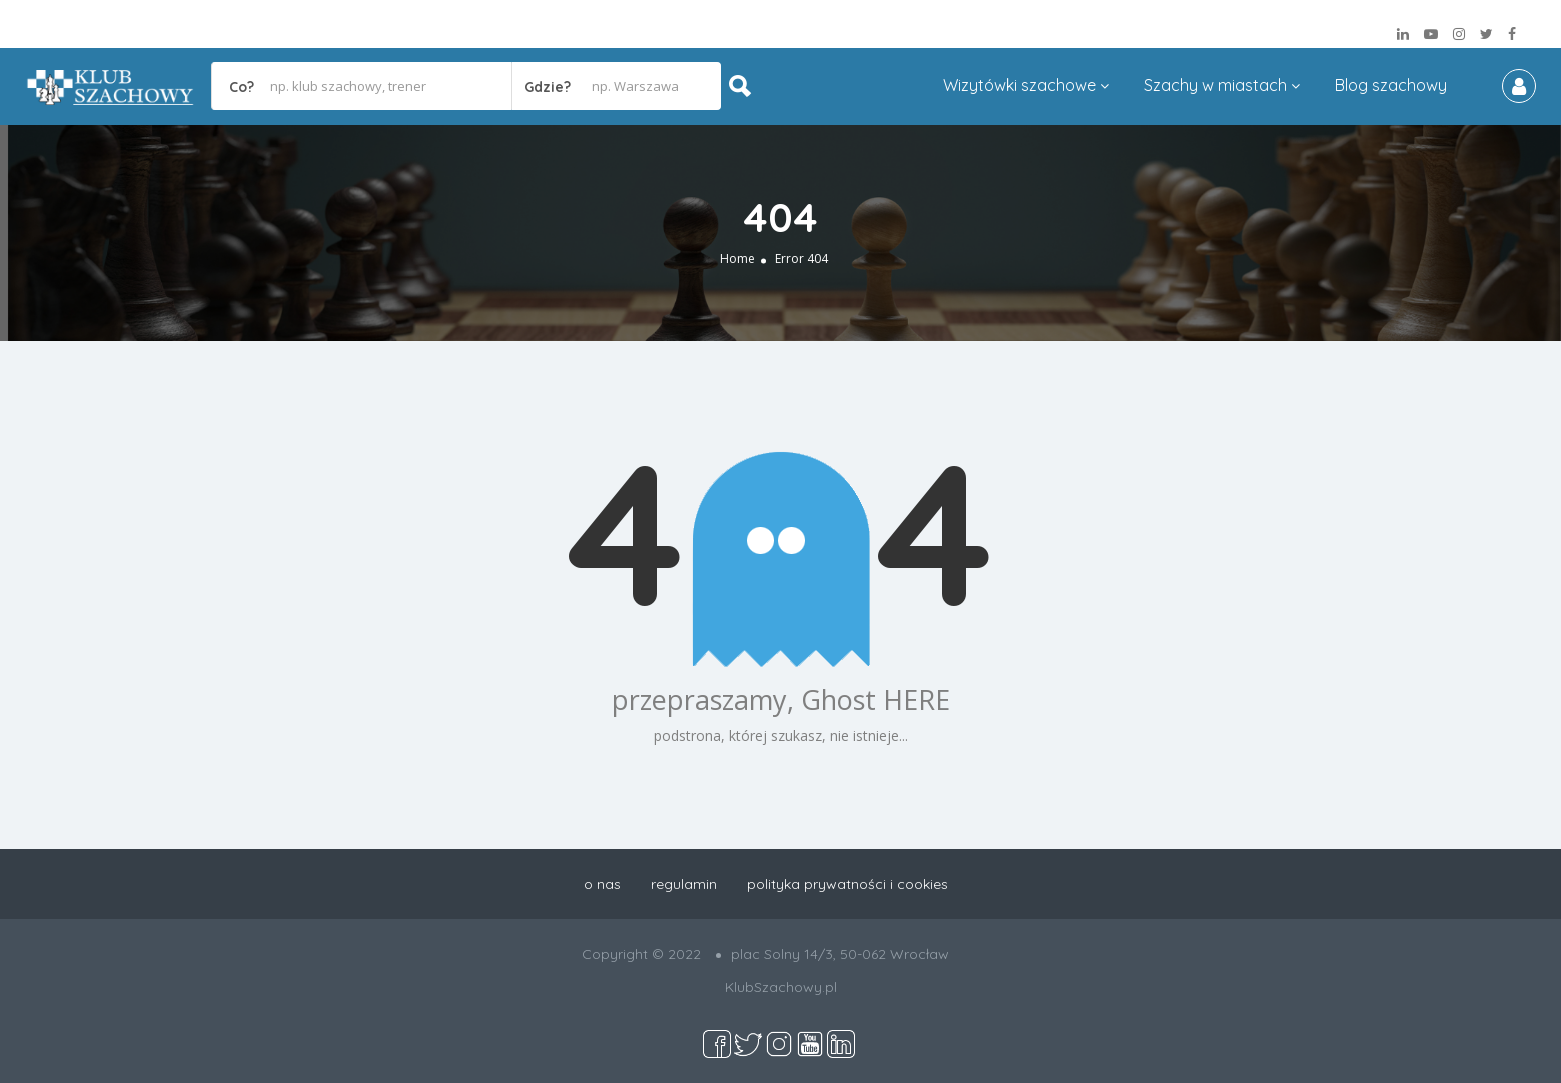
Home (737, 258)
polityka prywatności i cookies (847, 884)
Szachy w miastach (1215, 85)
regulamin (684, 884)
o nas (602, 884)
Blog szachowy (1391, 85)
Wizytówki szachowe (1019, 85)
